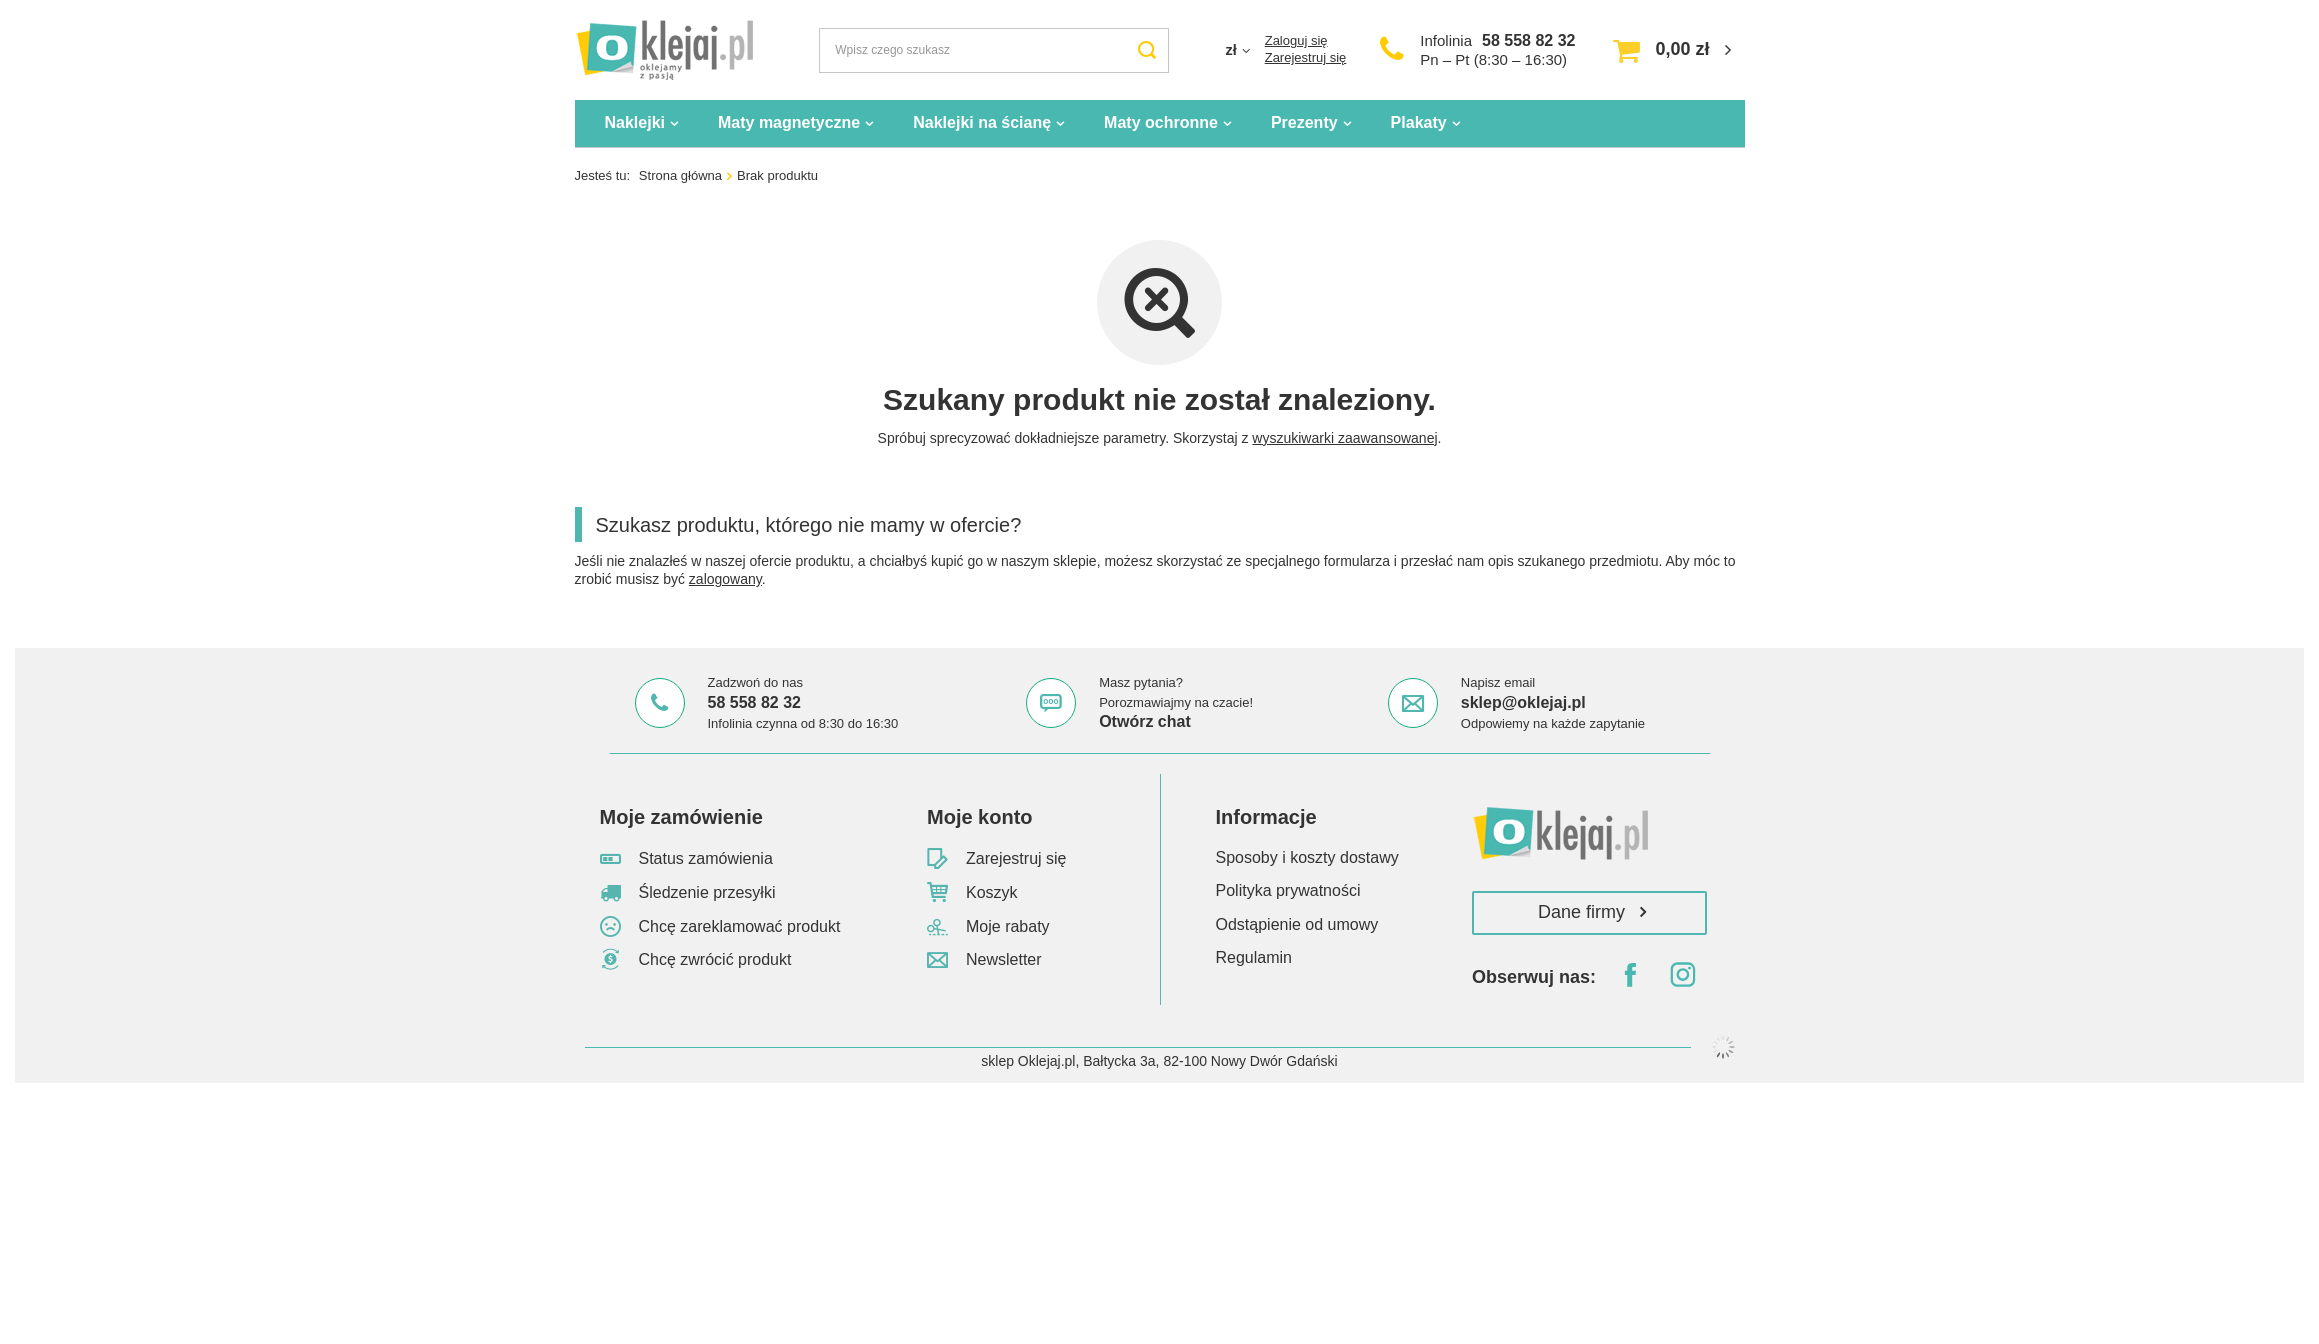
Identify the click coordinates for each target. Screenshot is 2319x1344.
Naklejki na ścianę (982, 122)
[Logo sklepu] (664, 50)
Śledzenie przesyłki (707, 892)
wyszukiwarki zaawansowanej (1344, 438)
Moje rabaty (1008, 926)
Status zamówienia (706, 858)
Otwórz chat (1145, 721)
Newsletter (1004, 959)
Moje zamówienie (681, 817)
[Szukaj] (1146, 50)
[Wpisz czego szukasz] (994, 50)
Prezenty (1304, 122)
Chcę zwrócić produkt (715, 959)
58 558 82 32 (1528, 40)
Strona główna (680, 175)
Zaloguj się (1296, 40)
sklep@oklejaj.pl (1523, 702)
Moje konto (980, 817)
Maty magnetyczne (789, 122)
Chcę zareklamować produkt (740, 926)
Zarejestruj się (1306, 57)
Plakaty (1419, 122)
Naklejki (635, 122)
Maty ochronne (1161, 122)
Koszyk (992, 892)
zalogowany (725, 579)
